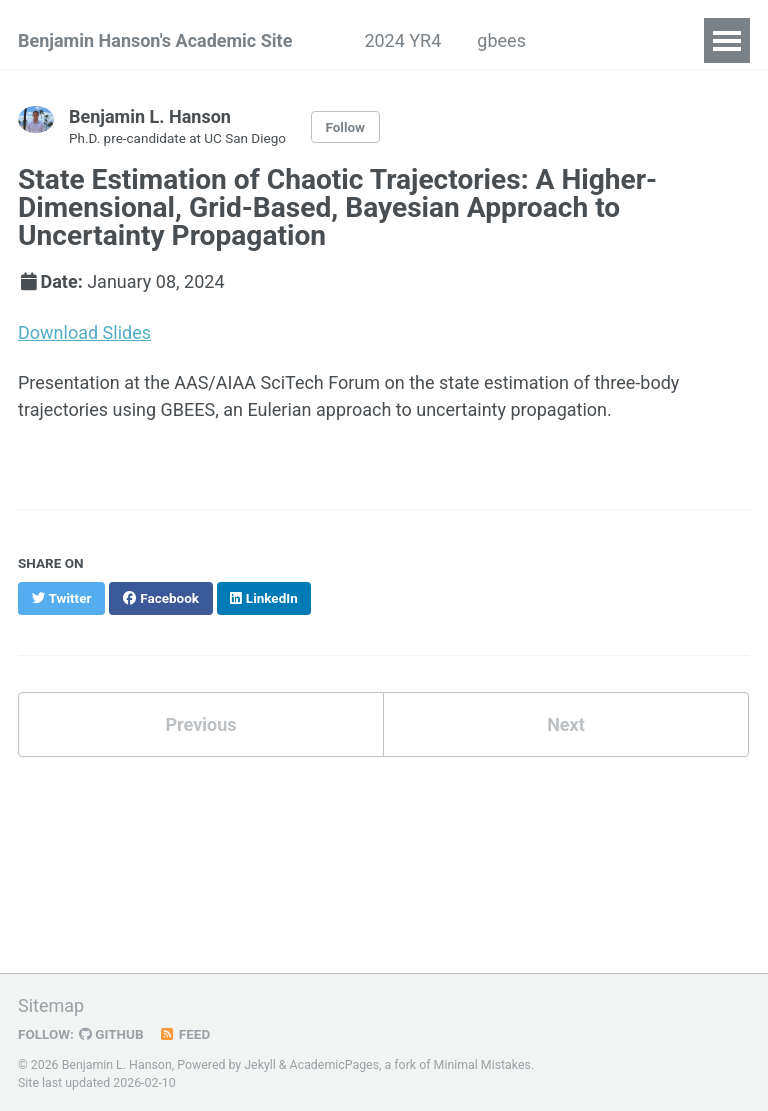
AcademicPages (334, 1065)
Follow (345, 127)
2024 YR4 (402, 40)
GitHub (111, 1034)
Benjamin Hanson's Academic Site (155, 40)
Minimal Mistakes (482, 1065)
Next (566, 724)
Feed (185, 1034)
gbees (501, 40)
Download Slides (84, 332)
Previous (201, 724)
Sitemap (51, 1005)
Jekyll (260, 1065)
